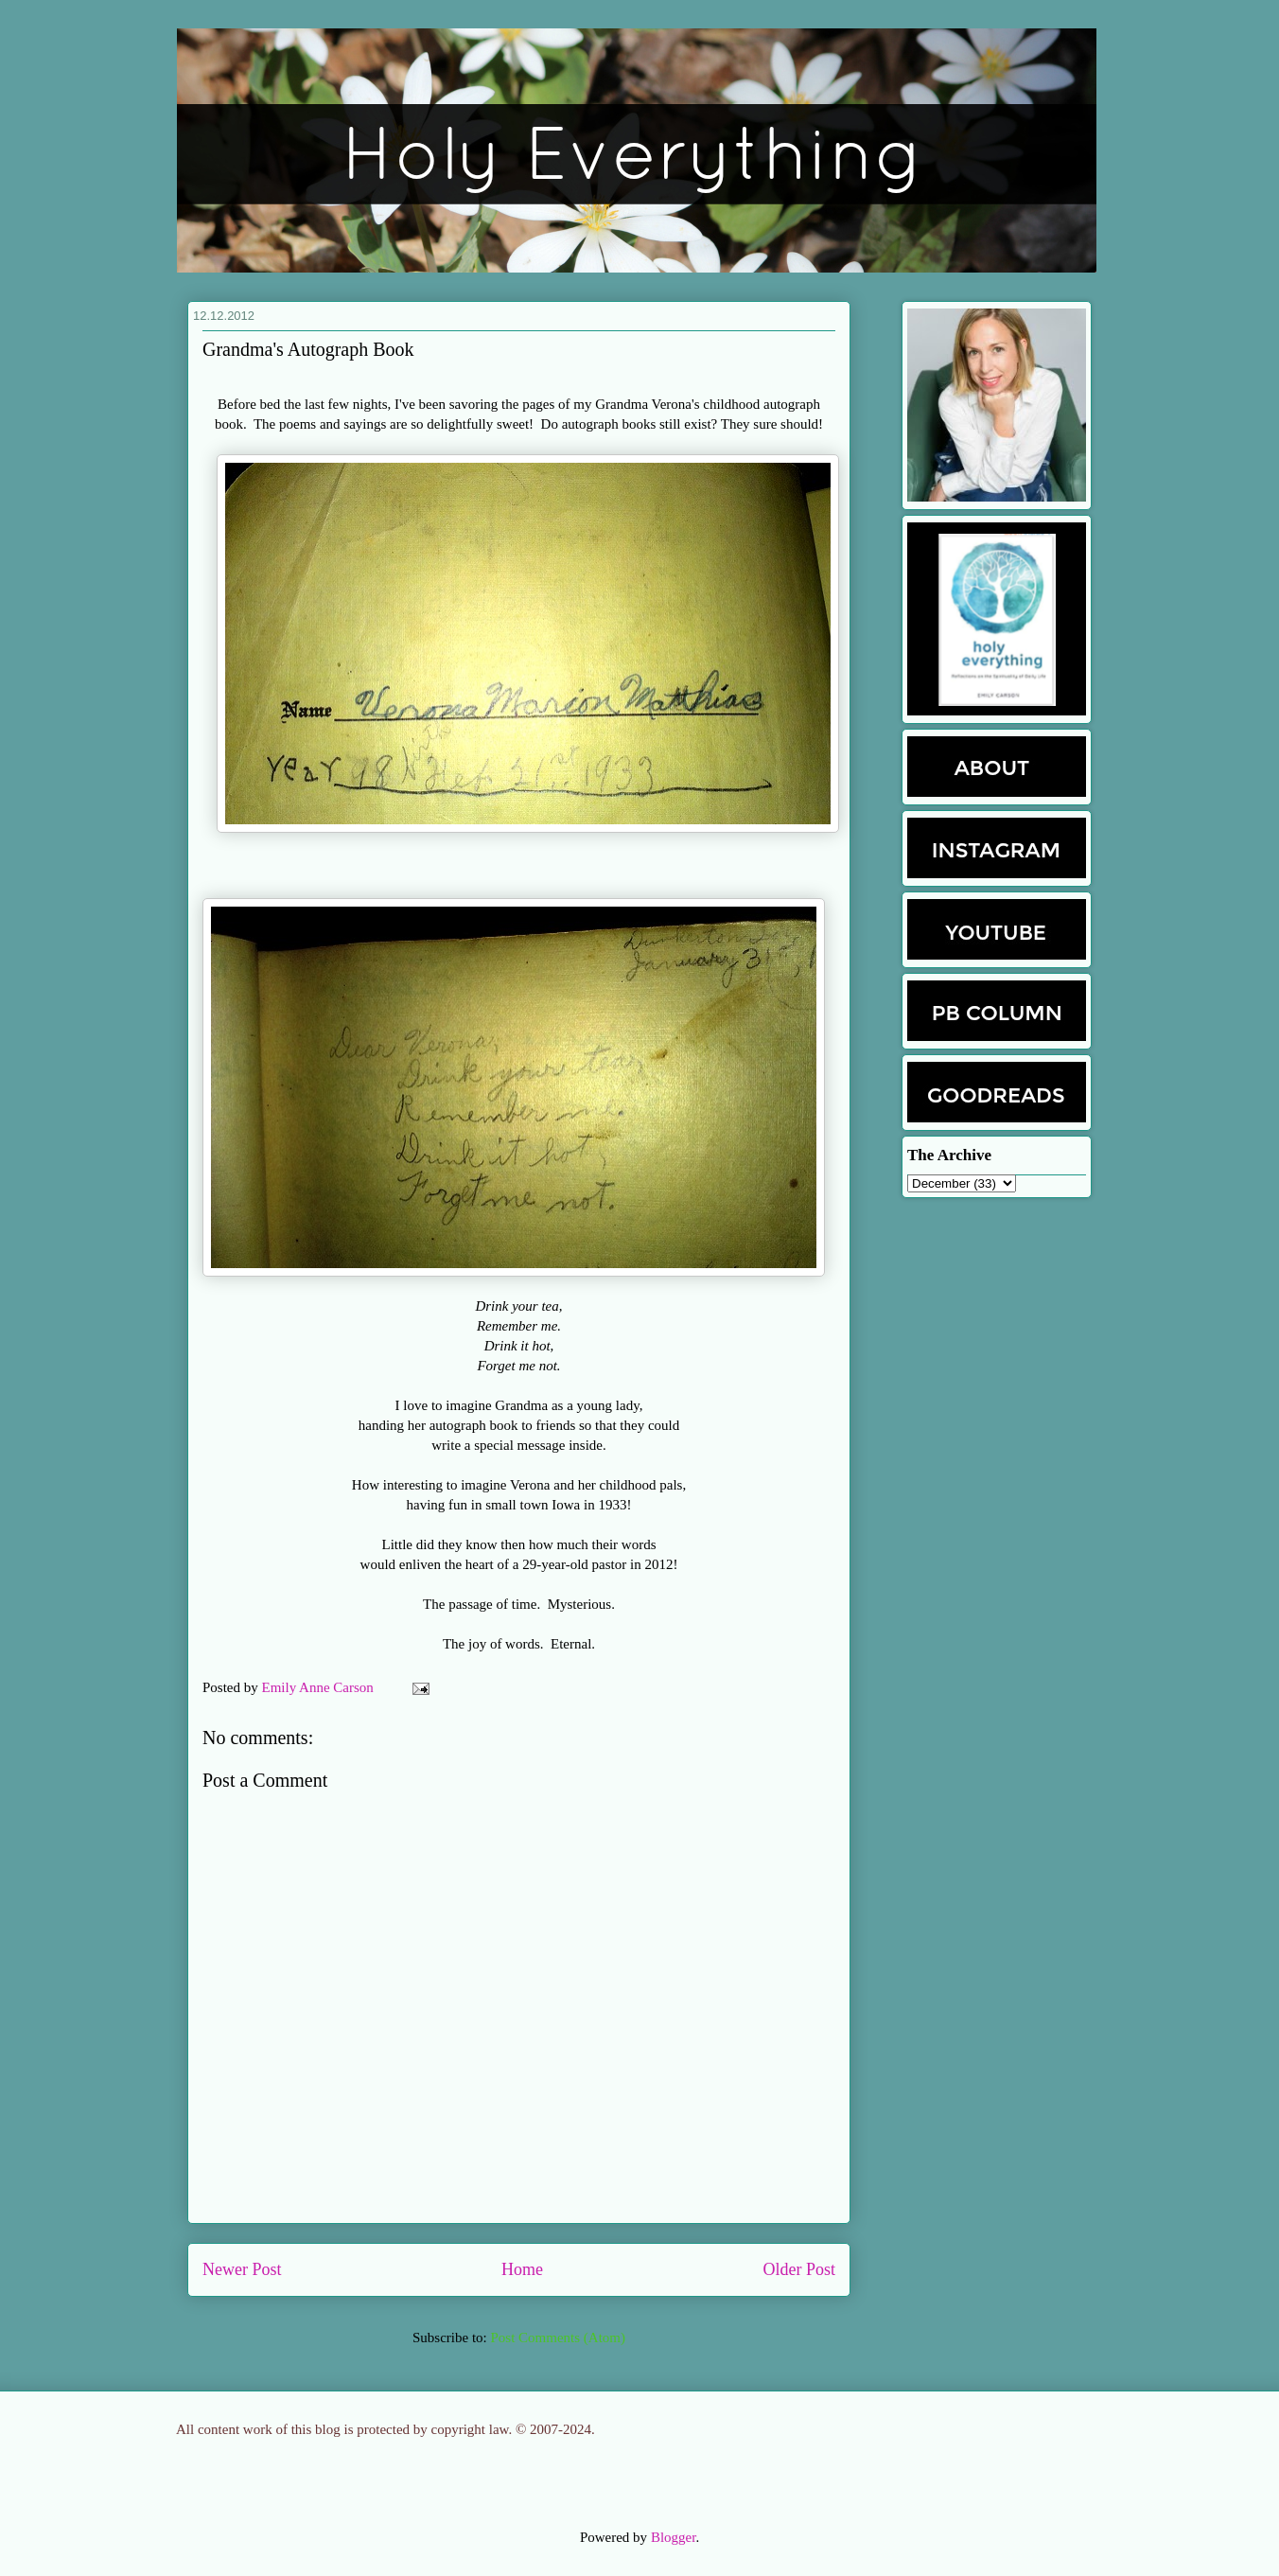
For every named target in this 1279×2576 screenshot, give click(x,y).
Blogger (673, 2537)
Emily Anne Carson (319, 1687)
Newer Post (242, 2269)
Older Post (799, 2269)
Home (522, 2269)
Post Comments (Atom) (557, 2337)
